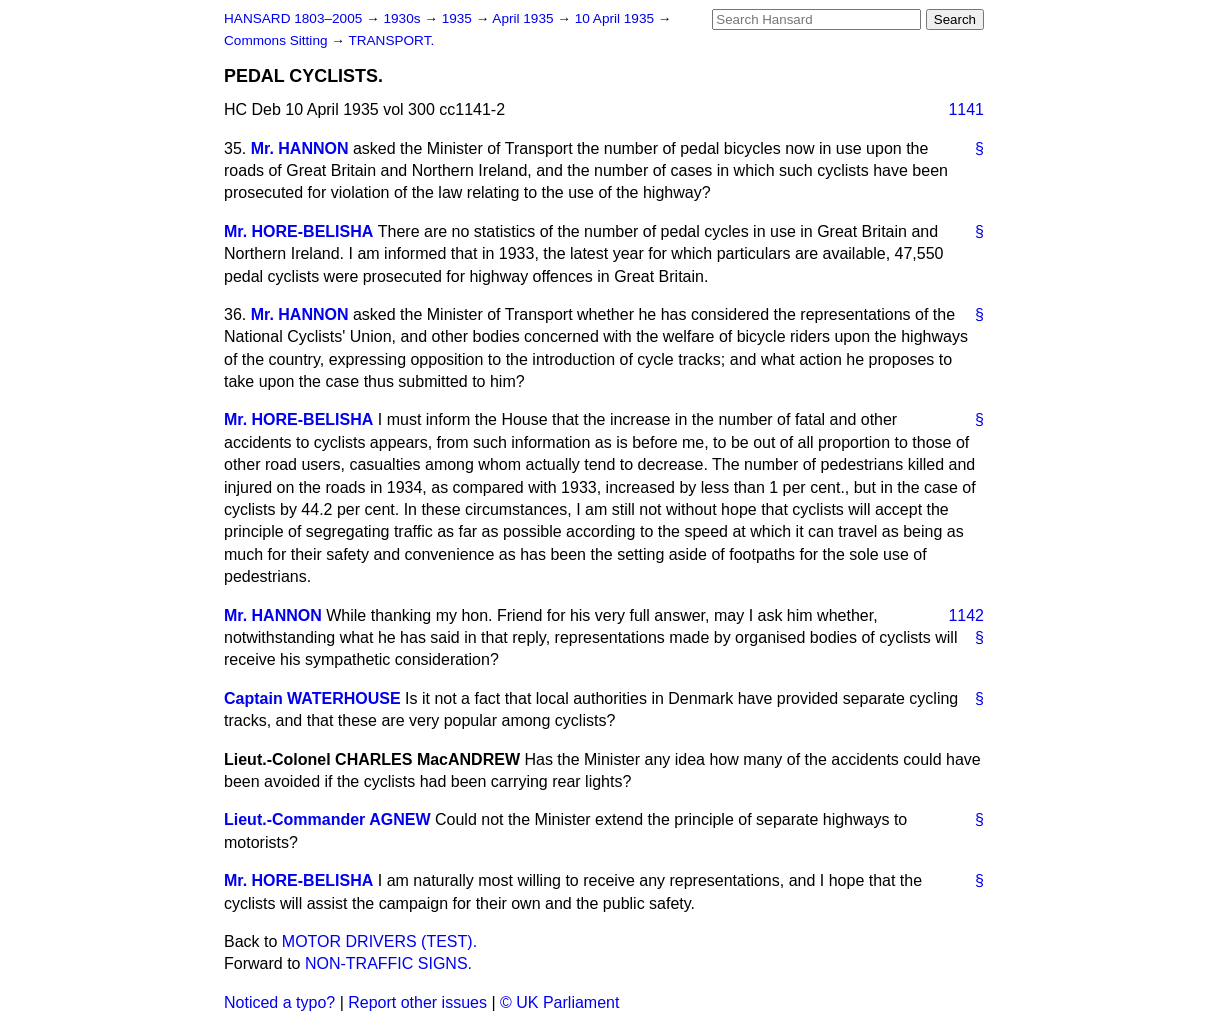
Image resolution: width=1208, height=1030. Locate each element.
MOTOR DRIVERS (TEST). (379, 941)
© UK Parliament (559, 1002)
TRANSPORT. (391, 40)
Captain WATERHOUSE (312, 698)
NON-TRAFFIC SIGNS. (388, 963)
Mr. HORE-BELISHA (298, 231)
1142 (966, 615)
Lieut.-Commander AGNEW (327, 819)
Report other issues (417, 1002)
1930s (403, 18)
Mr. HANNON (300, 148)
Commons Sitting (277, 40)
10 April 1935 (616, 18)
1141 (966, 109)
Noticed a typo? (279, 1002)
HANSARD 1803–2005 (293, 18)
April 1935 (524, 18)
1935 (459, 18)
